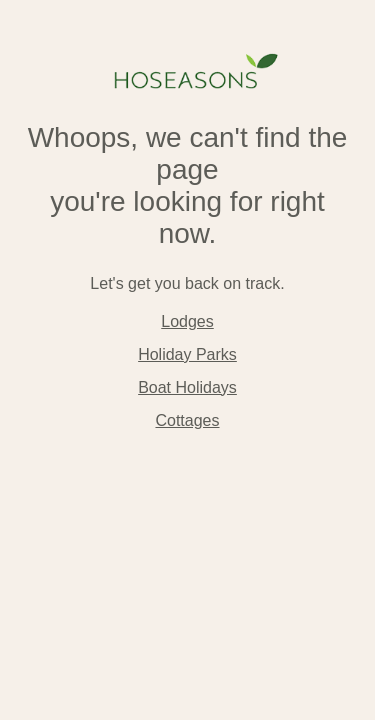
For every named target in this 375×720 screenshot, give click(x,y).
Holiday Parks (187, 354)
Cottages (187, 420)
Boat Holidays (187, 387)
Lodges (187, 321)
